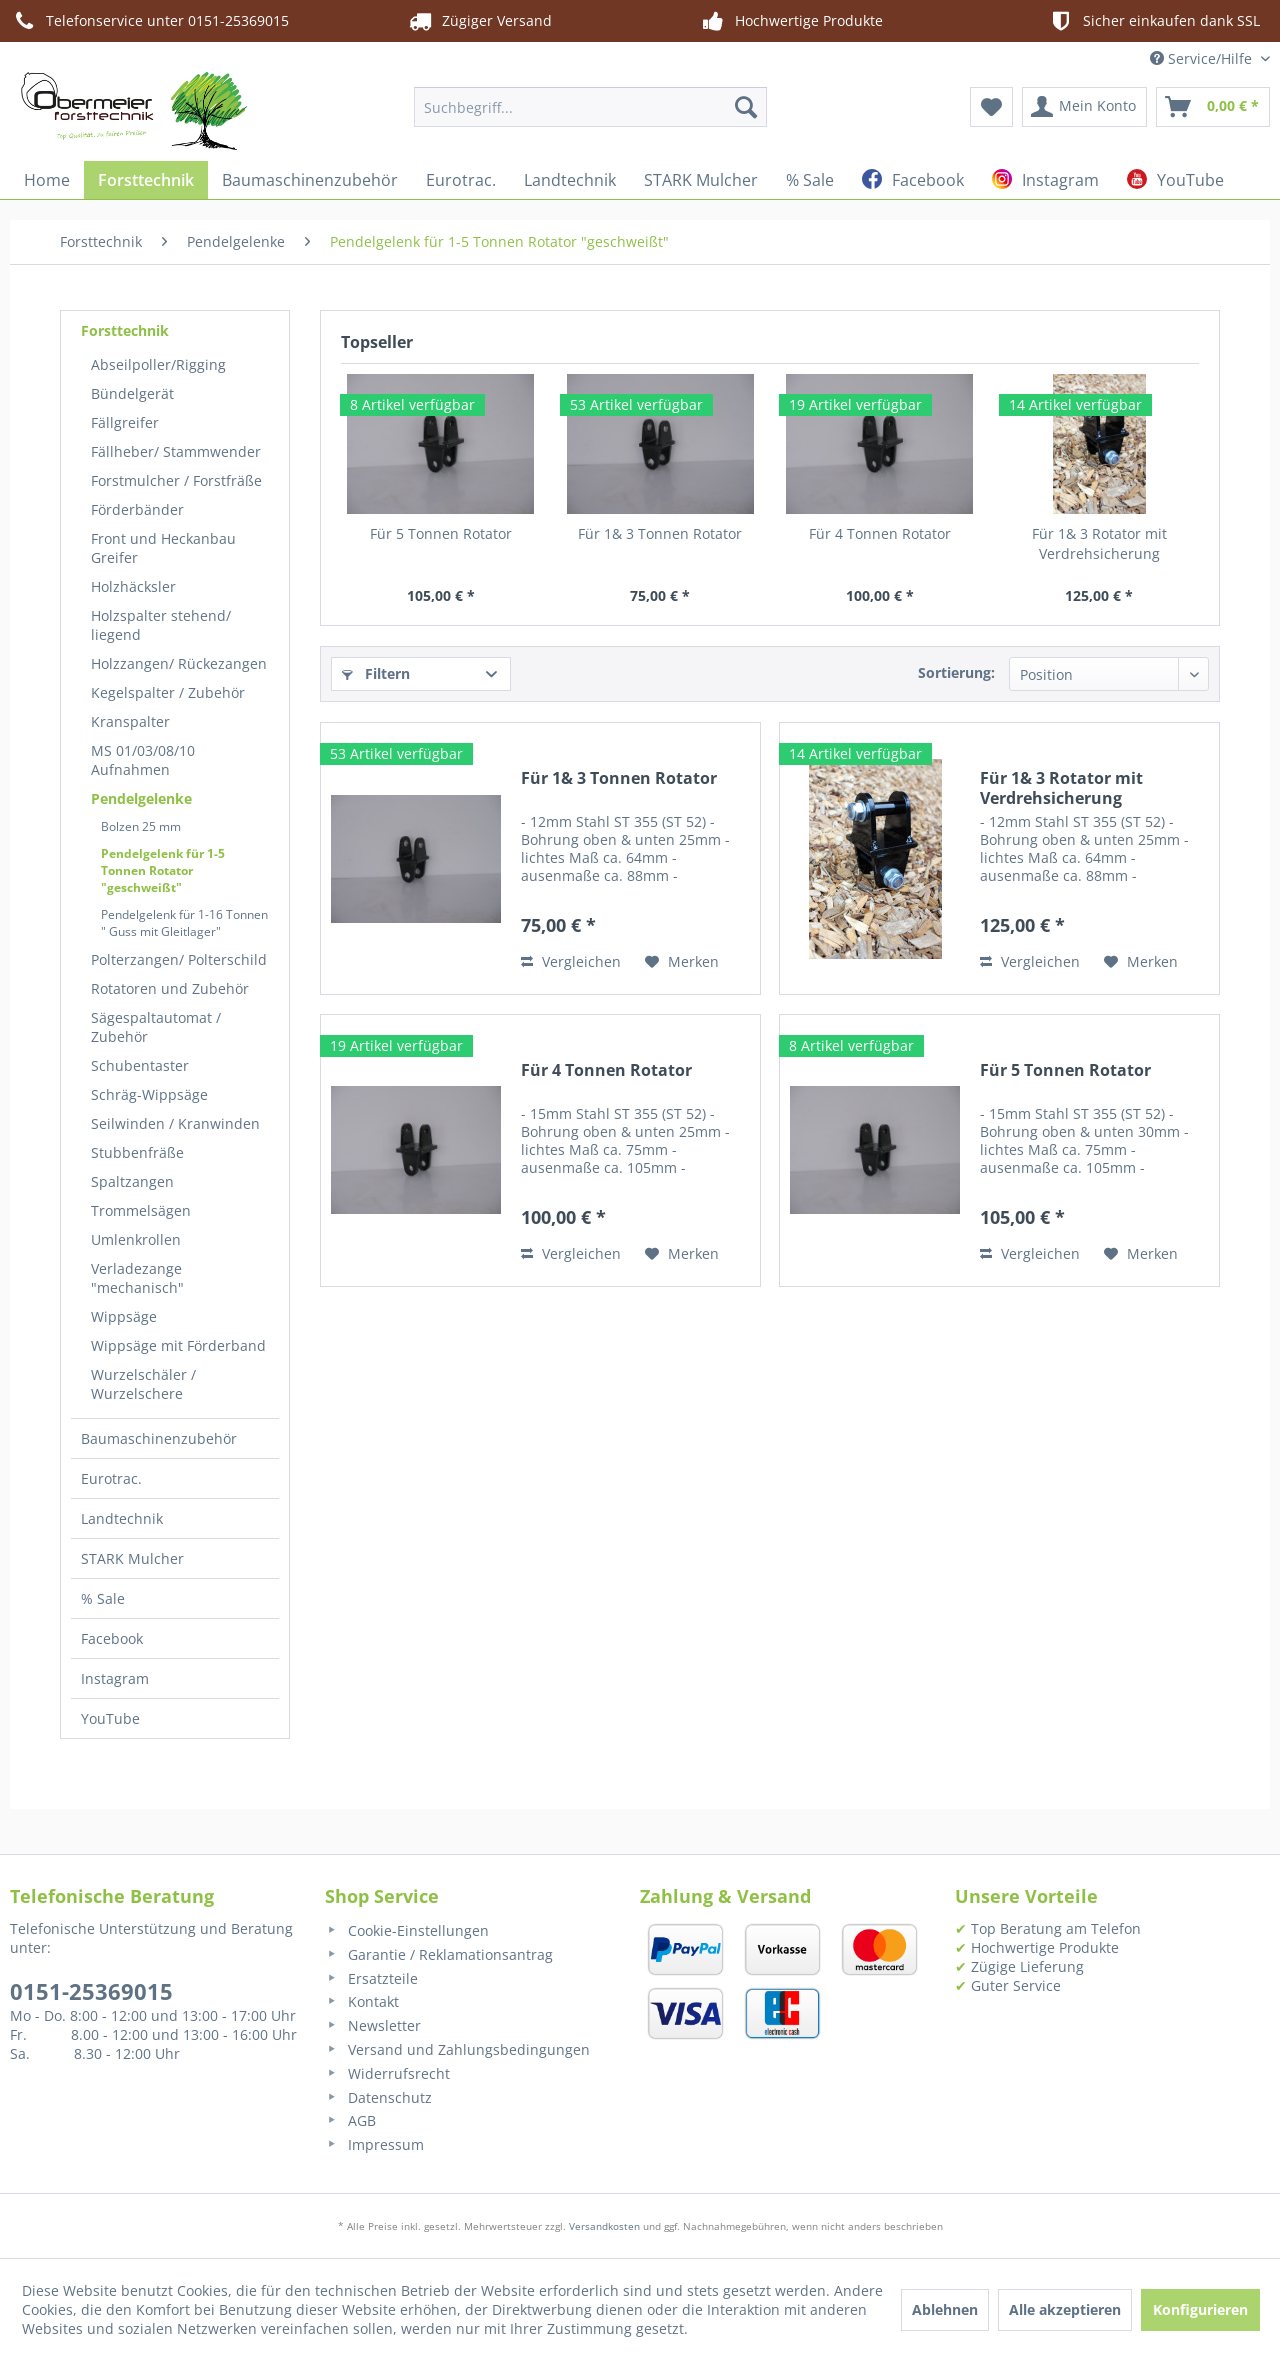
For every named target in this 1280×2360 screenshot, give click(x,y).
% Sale (103, 1598)
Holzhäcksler (133, 586)
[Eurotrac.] (461, 180)
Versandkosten (604, 2226)
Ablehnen (945, 2309)
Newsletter (373, 2025)
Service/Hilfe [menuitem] (1203, 58)
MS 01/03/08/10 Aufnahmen (143, 760)
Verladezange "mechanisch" (137, 1278)
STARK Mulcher (132, 1558)
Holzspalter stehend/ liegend (161, 625)
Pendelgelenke (141, 798)
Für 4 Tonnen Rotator (880, 533)
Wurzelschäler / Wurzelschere (143, 1384)
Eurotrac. (111, 1478)
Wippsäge (124, 1316)
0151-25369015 (91, 1991)
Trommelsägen (141, 1210)
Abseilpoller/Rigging (158, 364)
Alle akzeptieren (1065, 2309)
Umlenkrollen (136, 1239)
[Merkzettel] (991, 107)
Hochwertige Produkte (791, 21)
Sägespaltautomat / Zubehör (156, 1027)
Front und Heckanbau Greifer (163, 548)
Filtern (376, 673)
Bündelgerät (132, 393)
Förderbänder (137, 509)
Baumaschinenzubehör (159, 1438)
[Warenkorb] (1213, 107)
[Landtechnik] (570, 180)
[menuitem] (590, 107)
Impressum (374, 2144)
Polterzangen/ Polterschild (179, 959)
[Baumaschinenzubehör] (310, 180)
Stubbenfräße (137, 1152)
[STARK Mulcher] (701, 180)
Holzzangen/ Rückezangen (179, 663)
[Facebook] (913, 180)
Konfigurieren (1200, 2309)
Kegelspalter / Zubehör (168, 692)
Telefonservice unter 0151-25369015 (149, 21)
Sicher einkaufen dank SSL (1153, 21)
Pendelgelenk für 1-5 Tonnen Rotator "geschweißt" (163, 870)
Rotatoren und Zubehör (170, 988)
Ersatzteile (371, 1978)
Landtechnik (122, 1518)
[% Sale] (810, 180)
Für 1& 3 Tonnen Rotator (660, 533)
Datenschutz (378, 2097)
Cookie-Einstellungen (407, 1930)
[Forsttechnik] (146, 180)
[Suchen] (746, 107)
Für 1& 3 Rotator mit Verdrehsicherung (1099, 543)
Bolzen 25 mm (141, 826)
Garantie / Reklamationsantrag (439, 1954)
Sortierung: (956, 672)
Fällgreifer (125, 422)
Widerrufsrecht (387, 2073)
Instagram (115, 1678)
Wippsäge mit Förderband (178, 1345)
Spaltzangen (132, 1181)
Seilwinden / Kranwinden (175, 1123)
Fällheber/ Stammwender (176, 451)
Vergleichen (571, 961)
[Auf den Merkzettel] (682, 962)
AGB (350, 2120)
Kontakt (362, 2001)
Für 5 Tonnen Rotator (441, 533)
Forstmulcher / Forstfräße (176, 480)
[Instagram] (1045, 180)
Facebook (112, 1638)
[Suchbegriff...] (590, 107)
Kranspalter (130, 721)
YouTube (110, 1718)
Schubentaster (140, 1065)
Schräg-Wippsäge (149, 1094)
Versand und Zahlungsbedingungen (457, 2049)
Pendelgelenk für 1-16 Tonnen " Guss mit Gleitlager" (184, 923)
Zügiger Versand (479, 21)
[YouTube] (1175, 180)
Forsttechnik (125, 330)
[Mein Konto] (1084, 107)
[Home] (47, 180)
